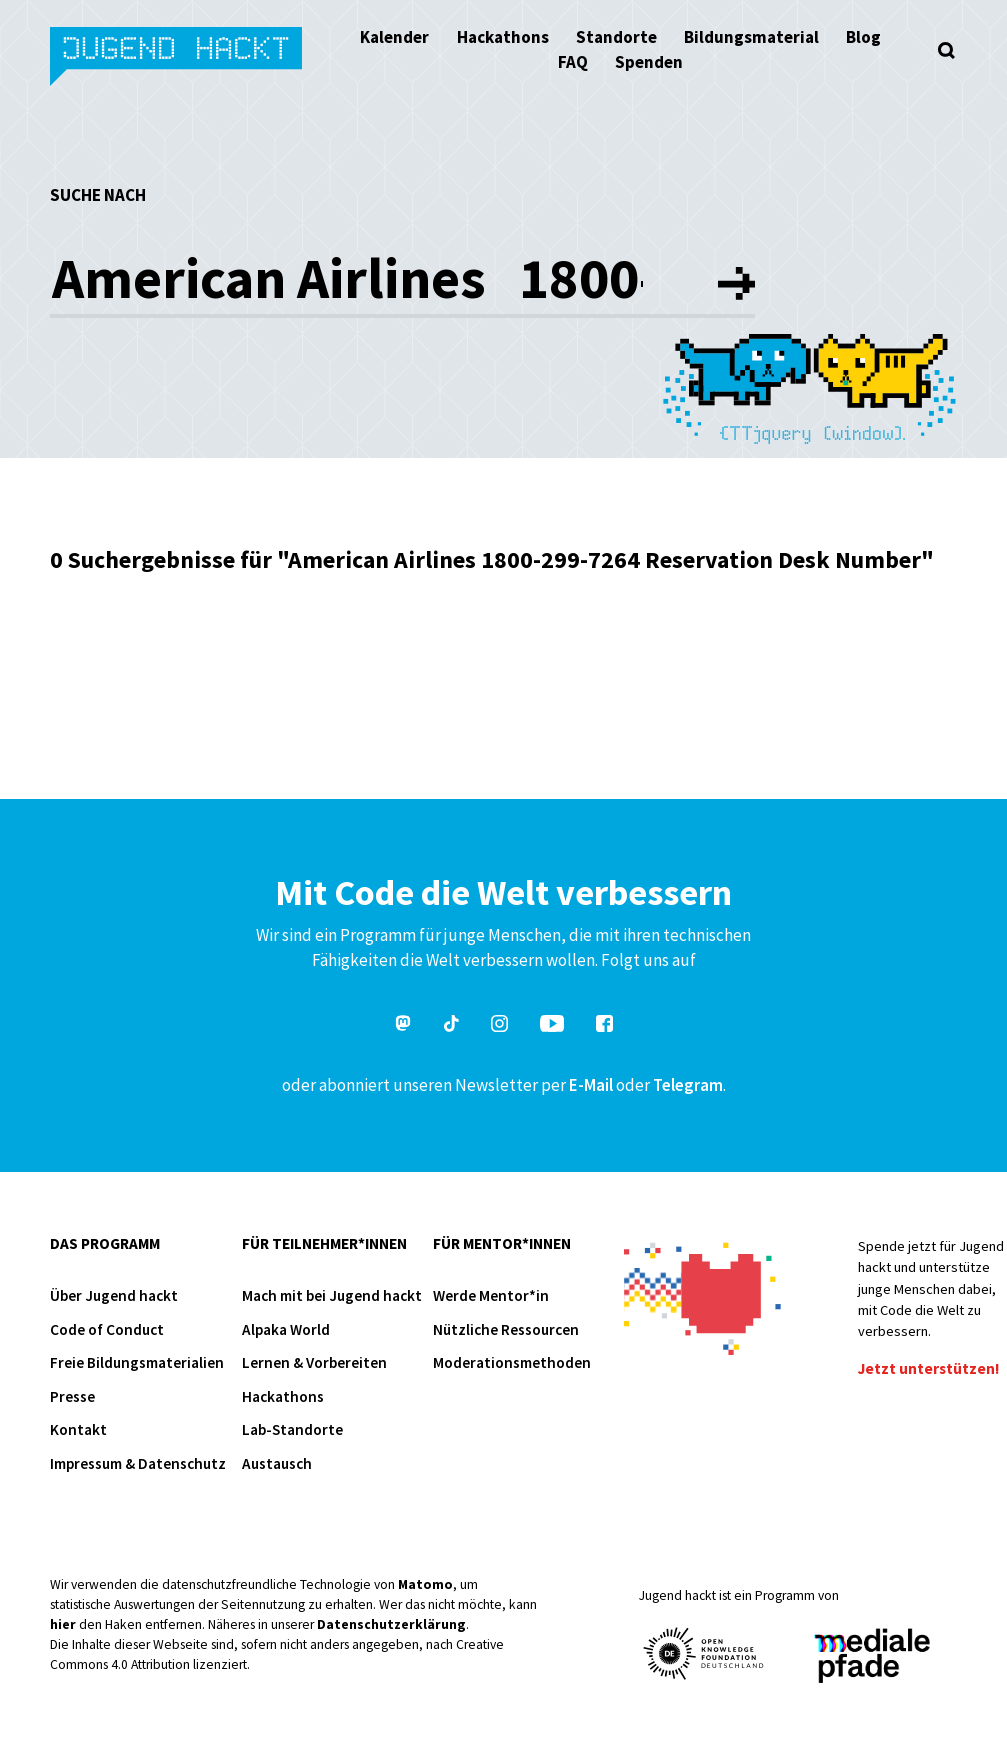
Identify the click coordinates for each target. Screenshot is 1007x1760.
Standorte (616, 37)
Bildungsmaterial (751, 37)
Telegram (688, 1085)
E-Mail (591, 1085)
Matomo (425, 1584)
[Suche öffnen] (946, 50)
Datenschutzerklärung (391, 1624)
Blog (863, 37)
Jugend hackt (177, 58)
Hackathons (503, 37)
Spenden (649, 62)
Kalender (394, 37)
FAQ (573, 62)
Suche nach (98, 195)
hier (63, 1624)
